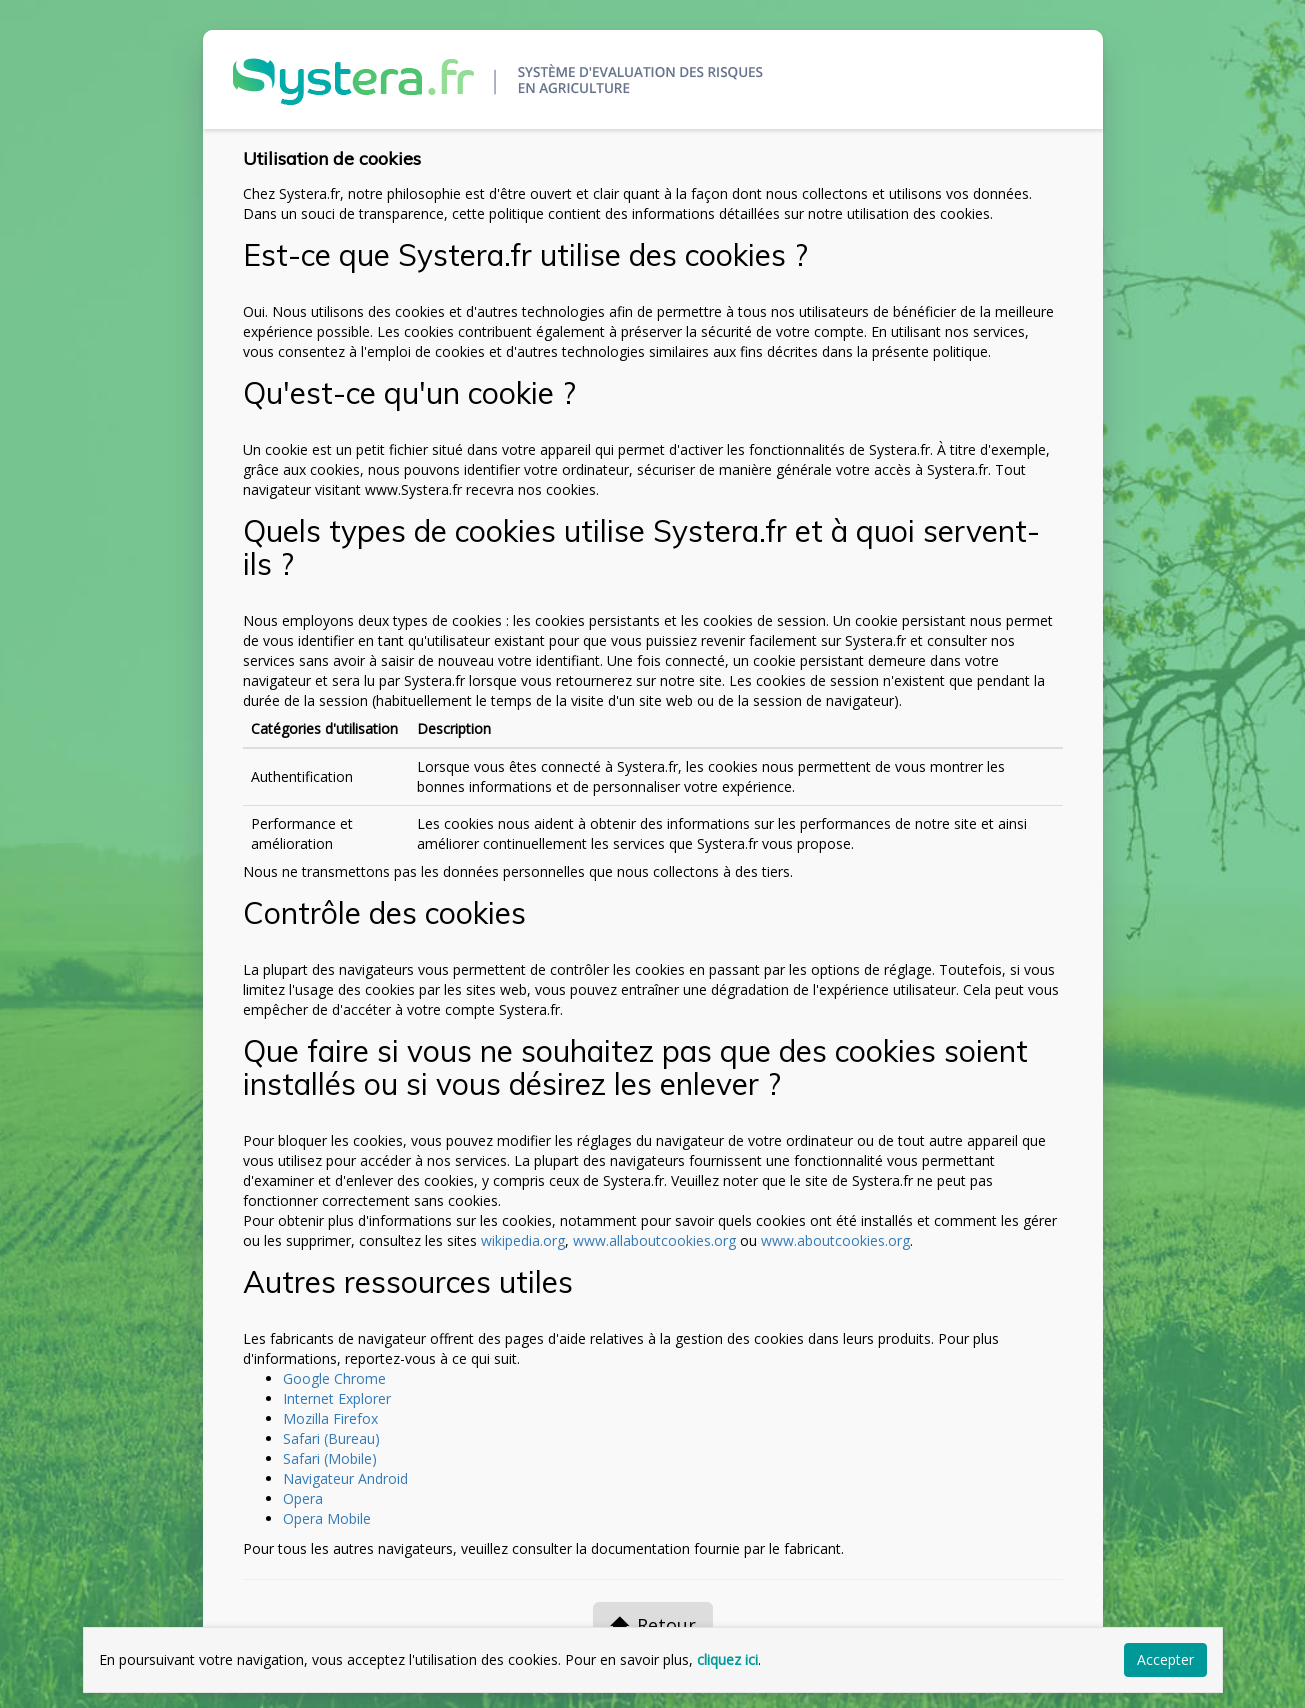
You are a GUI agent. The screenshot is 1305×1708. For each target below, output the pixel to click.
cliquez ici (727, 1659)
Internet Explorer (337, 1398)
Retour (653, 1625)
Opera (303, 1498)
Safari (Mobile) (330, 1458)
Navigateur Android (345, 1478)
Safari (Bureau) (331, 1438)
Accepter (1165, 1659)
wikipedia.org (523, 1240)
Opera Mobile (327, 1518)
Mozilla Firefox (330, 1418)
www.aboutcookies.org (835, 1240)
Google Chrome (334, 1378)
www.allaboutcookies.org (654, 1240)
